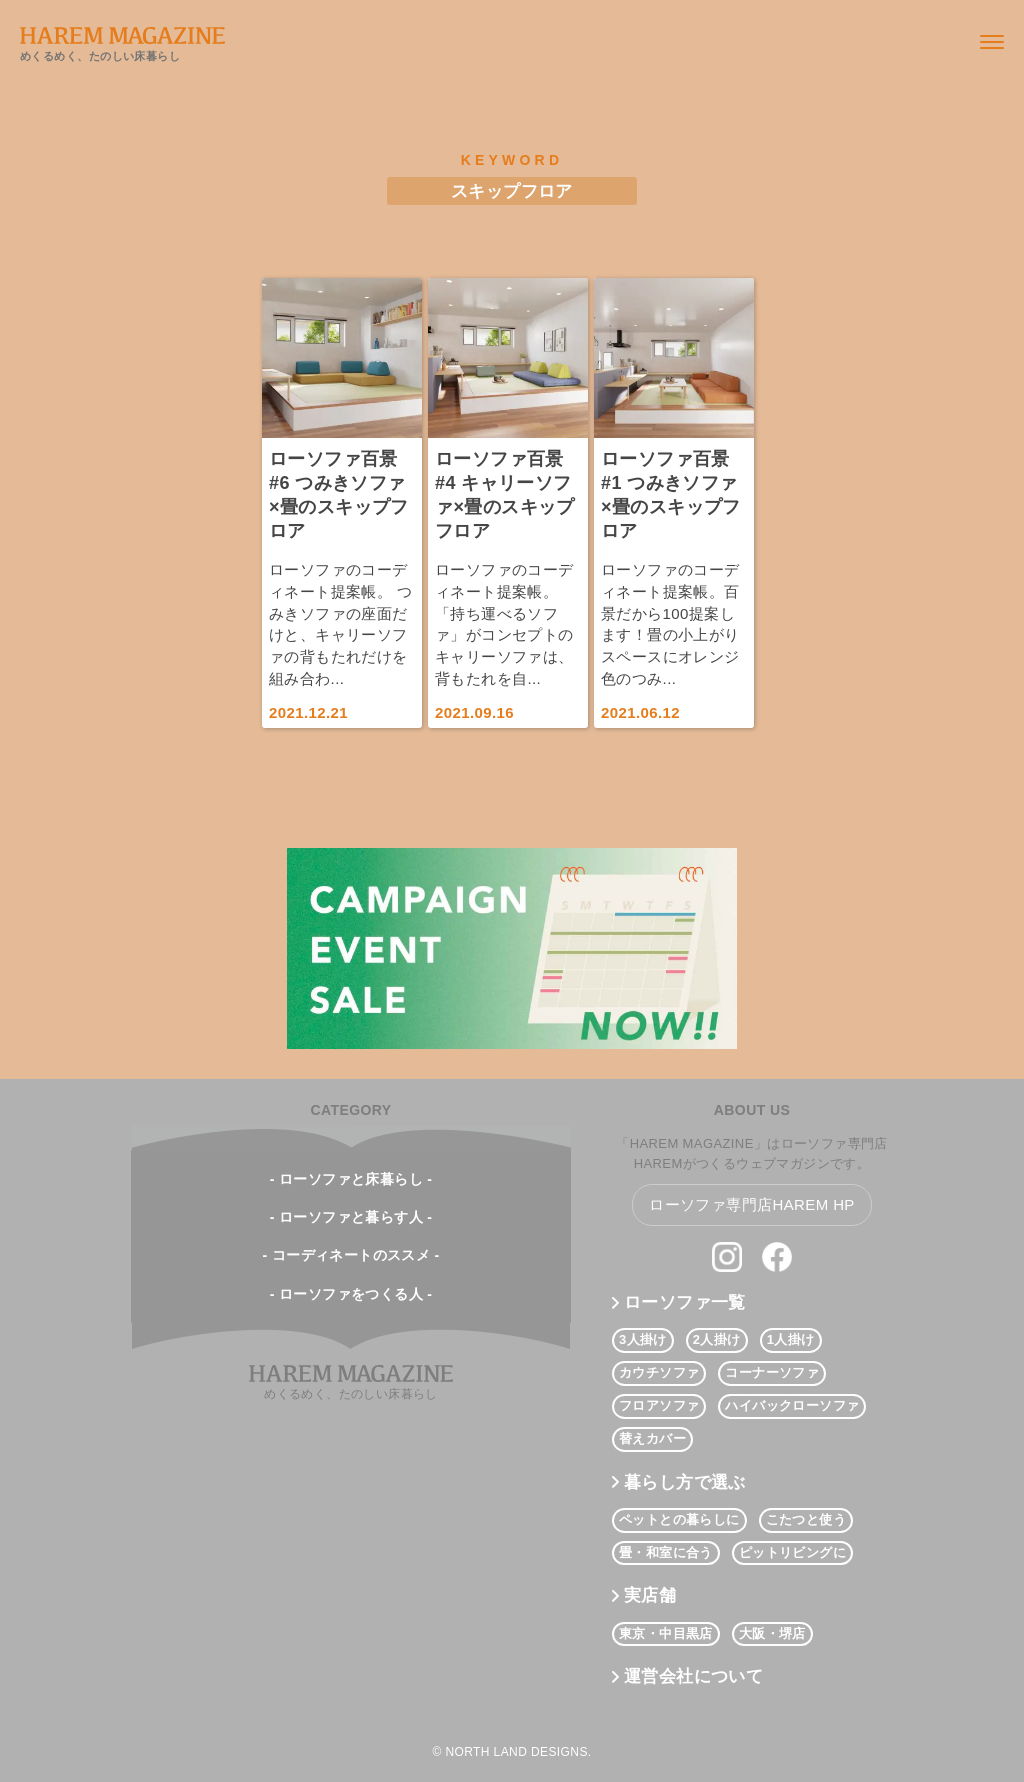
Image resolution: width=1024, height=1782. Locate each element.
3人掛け (643, 1339)
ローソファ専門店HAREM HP (752, 1204)
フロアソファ (659, 1405)
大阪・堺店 (772, 1633)
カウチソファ (659, 1372)
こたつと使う (806, 1519)
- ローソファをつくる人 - (351, 1294)
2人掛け (717, 1339)
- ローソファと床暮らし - (351, 1179)
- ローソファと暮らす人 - (351, 1217)
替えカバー (652, 1438)
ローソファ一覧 (685, 1302)
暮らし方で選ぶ (685, 1482)
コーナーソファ (772, 1372)
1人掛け (791, 1339)
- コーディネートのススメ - (350, 1255)
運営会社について (693, 1676)
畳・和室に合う (666, 1552)
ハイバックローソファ (792, 1405)
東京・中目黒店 (666, 1633)
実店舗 (650, 1595)
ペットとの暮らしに (679, 1519)
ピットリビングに (792, 1552)
